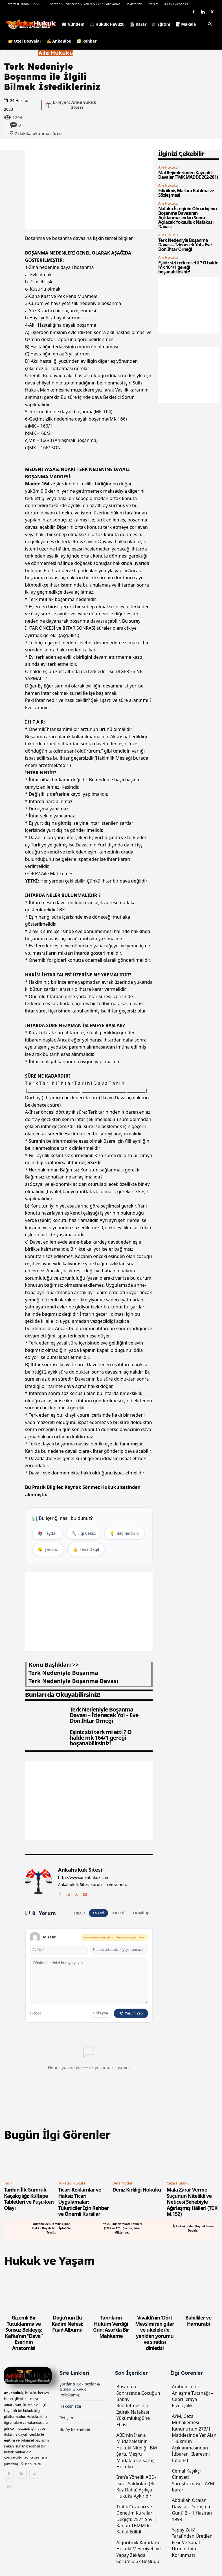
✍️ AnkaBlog (58, 41)
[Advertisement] (89, 189)
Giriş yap (100, 2013)
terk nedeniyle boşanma (63, 1673)
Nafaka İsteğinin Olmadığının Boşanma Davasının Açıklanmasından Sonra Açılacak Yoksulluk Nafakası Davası (187, 217)
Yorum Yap (130, 2013)
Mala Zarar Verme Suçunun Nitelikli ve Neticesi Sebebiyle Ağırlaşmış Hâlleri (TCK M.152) (192, 2201)
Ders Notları (123, 2183)
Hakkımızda (134, 4)
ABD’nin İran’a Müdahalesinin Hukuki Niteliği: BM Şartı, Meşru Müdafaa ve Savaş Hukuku (137, 2451)
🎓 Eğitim (160, 24)
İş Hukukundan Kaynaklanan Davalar (193, 2228)
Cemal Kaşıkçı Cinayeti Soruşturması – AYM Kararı (193, 2480)
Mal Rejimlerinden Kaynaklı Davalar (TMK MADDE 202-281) (188, 174)
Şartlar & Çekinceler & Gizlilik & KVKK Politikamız (85, 4)
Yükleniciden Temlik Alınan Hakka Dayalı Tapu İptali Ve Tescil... (51, 2228)
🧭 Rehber (86, 41)
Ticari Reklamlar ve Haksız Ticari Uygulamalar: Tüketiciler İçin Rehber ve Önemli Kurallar (83, 2201)
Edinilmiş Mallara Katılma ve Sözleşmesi (186, 192)
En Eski (118, 1913)
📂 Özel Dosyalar (24, 41)
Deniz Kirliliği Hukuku (137, 2189)
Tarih (8, 2183)
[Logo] (32, 24)
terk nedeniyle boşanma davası (73, 1681)
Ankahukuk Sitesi (84, 105)
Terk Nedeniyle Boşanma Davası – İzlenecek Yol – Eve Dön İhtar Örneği (104, 1715)
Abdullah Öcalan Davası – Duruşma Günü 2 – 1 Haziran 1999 (192, 2509)
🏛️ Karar (138, 24)
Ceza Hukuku (178, 2183)
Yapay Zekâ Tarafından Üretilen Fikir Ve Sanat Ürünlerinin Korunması (192, 2542)
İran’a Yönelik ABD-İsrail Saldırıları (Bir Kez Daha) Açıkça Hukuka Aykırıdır (136, 2486)
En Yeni (98, 1913)
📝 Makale (185, 24)
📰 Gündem (73, 24)
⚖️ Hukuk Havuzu (107, 24)
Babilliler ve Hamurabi (198, 2320)
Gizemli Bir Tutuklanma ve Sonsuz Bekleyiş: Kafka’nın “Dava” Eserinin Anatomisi (23, 2332)
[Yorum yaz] (89, 1980)
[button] (209, 24)
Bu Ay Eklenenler (176, 4)
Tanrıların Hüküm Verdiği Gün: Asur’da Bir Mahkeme (111, 2326)
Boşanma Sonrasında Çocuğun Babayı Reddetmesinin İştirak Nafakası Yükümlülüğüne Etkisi (138, 2405)
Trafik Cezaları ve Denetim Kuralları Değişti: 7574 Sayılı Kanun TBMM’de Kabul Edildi (136, 2519)
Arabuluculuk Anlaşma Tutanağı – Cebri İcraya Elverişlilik (192, 2396)
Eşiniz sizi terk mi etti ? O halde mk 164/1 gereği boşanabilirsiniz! (100, 1737)
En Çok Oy (141, 1913)
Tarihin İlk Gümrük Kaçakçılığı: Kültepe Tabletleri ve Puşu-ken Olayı (29, 2198)
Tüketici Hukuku (72, 2183)
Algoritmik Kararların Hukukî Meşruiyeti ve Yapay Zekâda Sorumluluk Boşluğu (139, 2551)
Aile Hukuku (55, 53)
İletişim (153, 4)
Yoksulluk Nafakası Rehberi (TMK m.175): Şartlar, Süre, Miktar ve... (122, 2228)
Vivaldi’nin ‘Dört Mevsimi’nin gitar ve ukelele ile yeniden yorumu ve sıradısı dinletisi (154, 2332)
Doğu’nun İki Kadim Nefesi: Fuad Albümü (67, 2323)
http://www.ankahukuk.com (84, 1877)
